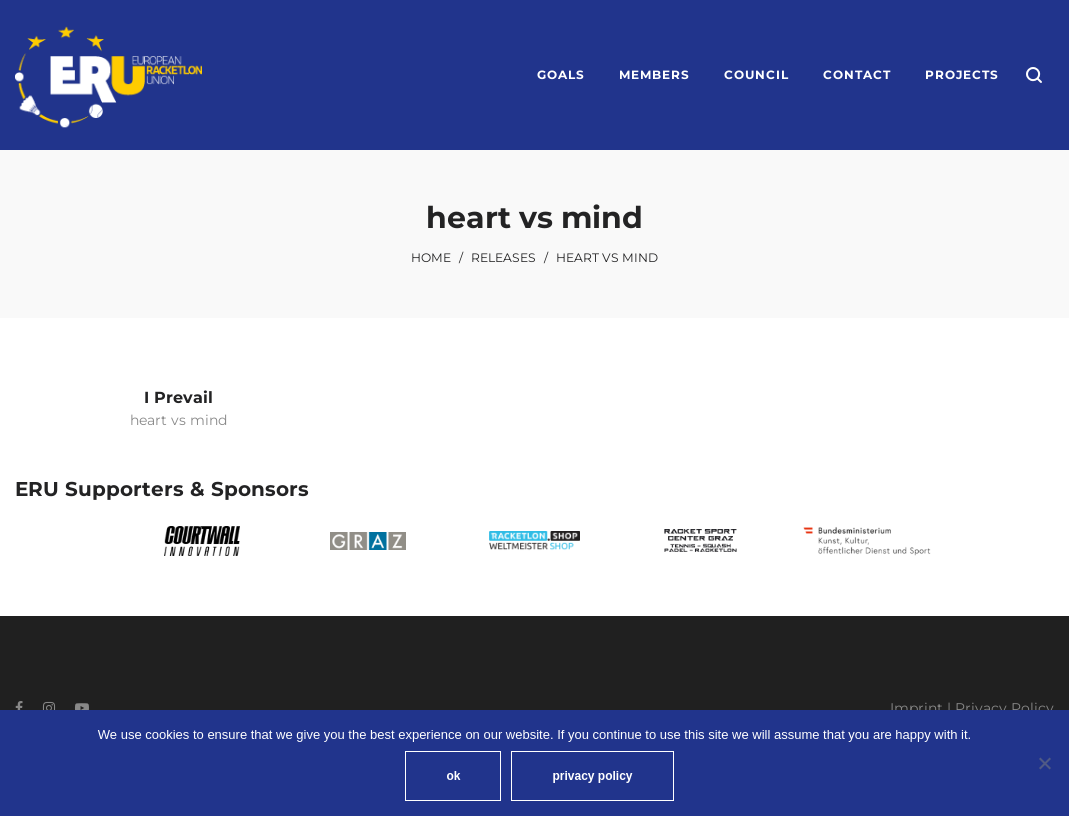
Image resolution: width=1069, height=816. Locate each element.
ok (453, 776)
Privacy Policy (1004, 708)
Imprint (916, 708)
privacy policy (592, 776)
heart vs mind (178, 420)
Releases (503, 257)
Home (431, 257)
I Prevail (178, 397)
